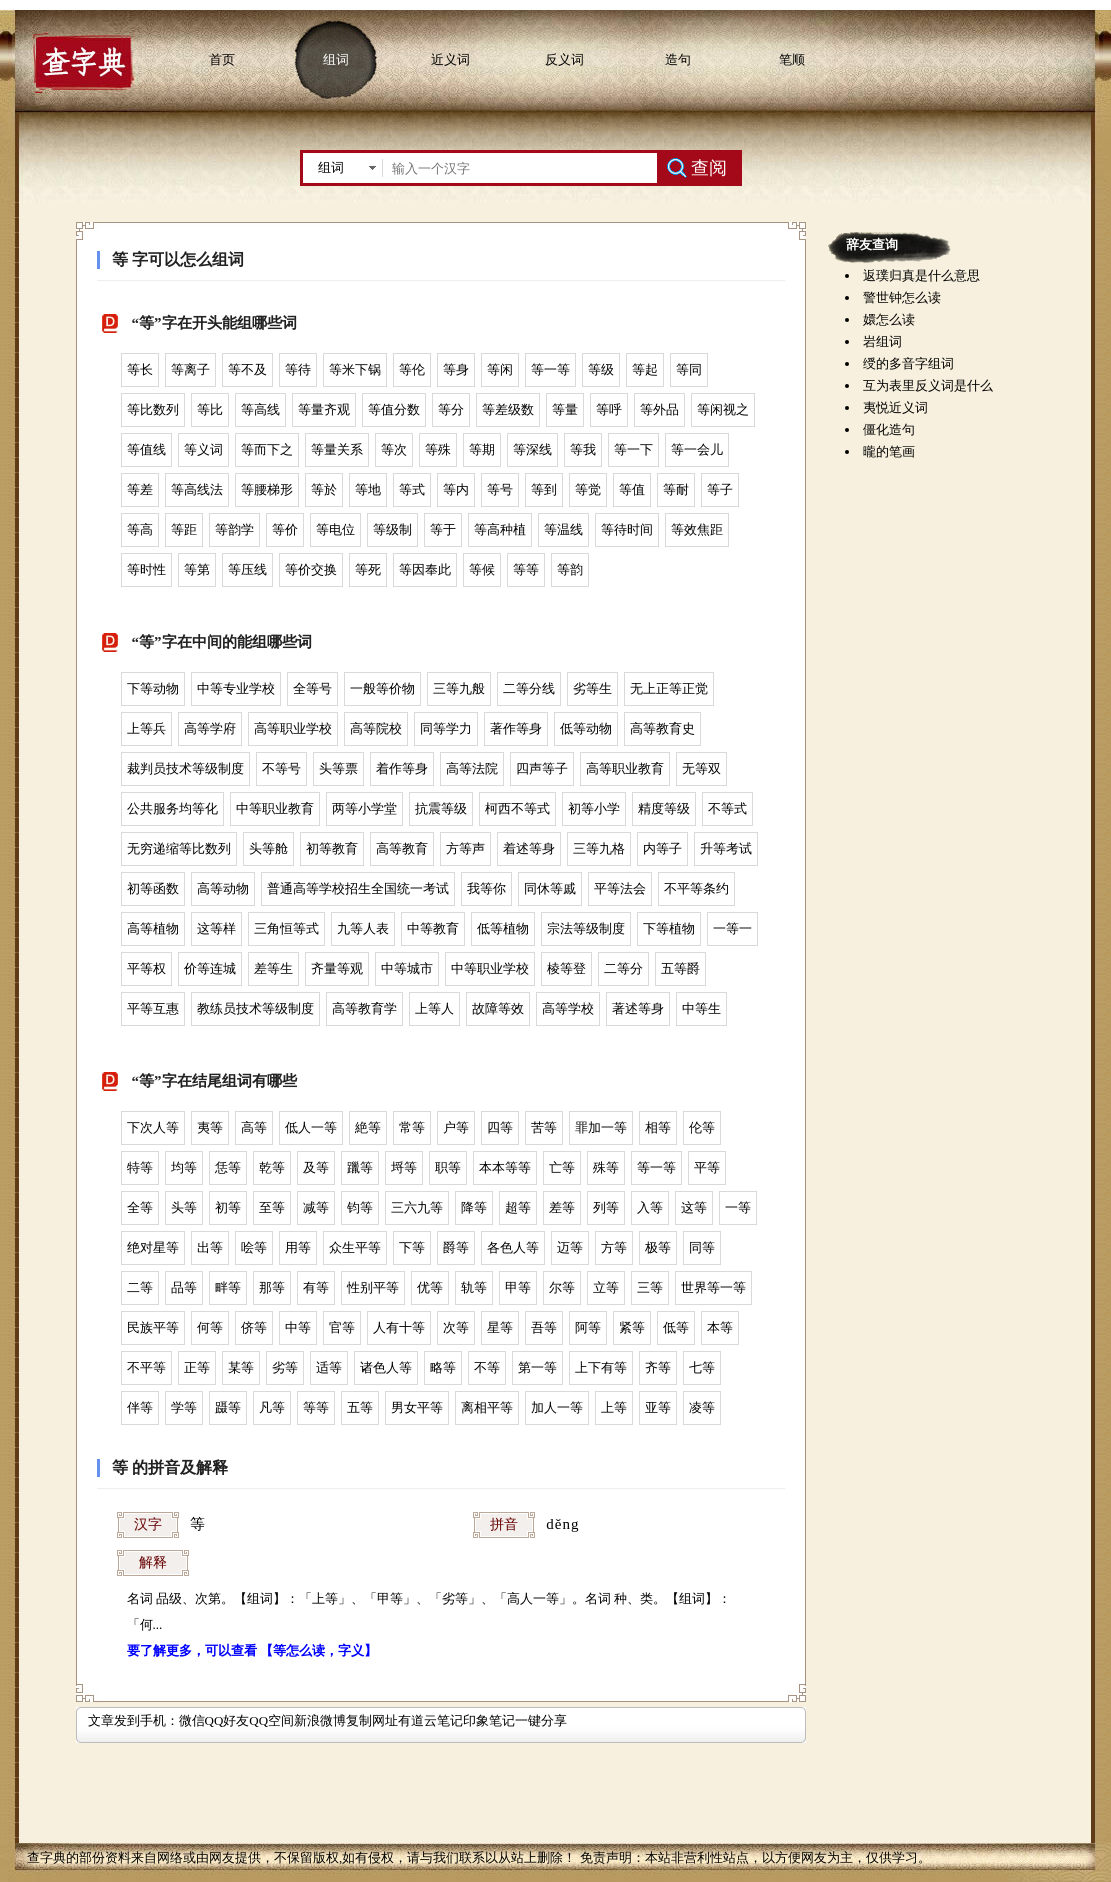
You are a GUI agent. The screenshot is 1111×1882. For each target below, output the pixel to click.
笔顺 (792, 59)
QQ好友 (227, 1720)
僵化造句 (889, 429)
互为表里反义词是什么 (928, 385)
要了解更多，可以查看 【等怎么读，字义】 (252, 1650)
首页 (222, 59)
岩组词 (882, 341)
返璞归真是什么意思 (921, 275)
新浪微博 (320, 1720)
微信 (192, 1720)
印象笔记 (489, 1720)
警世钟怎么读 (902, 297)
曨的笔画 (889, 451)
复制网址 (372, 1720)
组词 (336, 59)
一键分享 (541, 1720)
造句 (678, 59)
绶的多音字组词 (908, 363)
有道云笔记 (430, 1720)
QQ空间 (271, 1720)
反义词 (564, 59)
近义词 (450, 59)
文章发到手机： (133, 1720)
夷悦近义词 (895, 407)
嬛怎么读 (889, 319)
